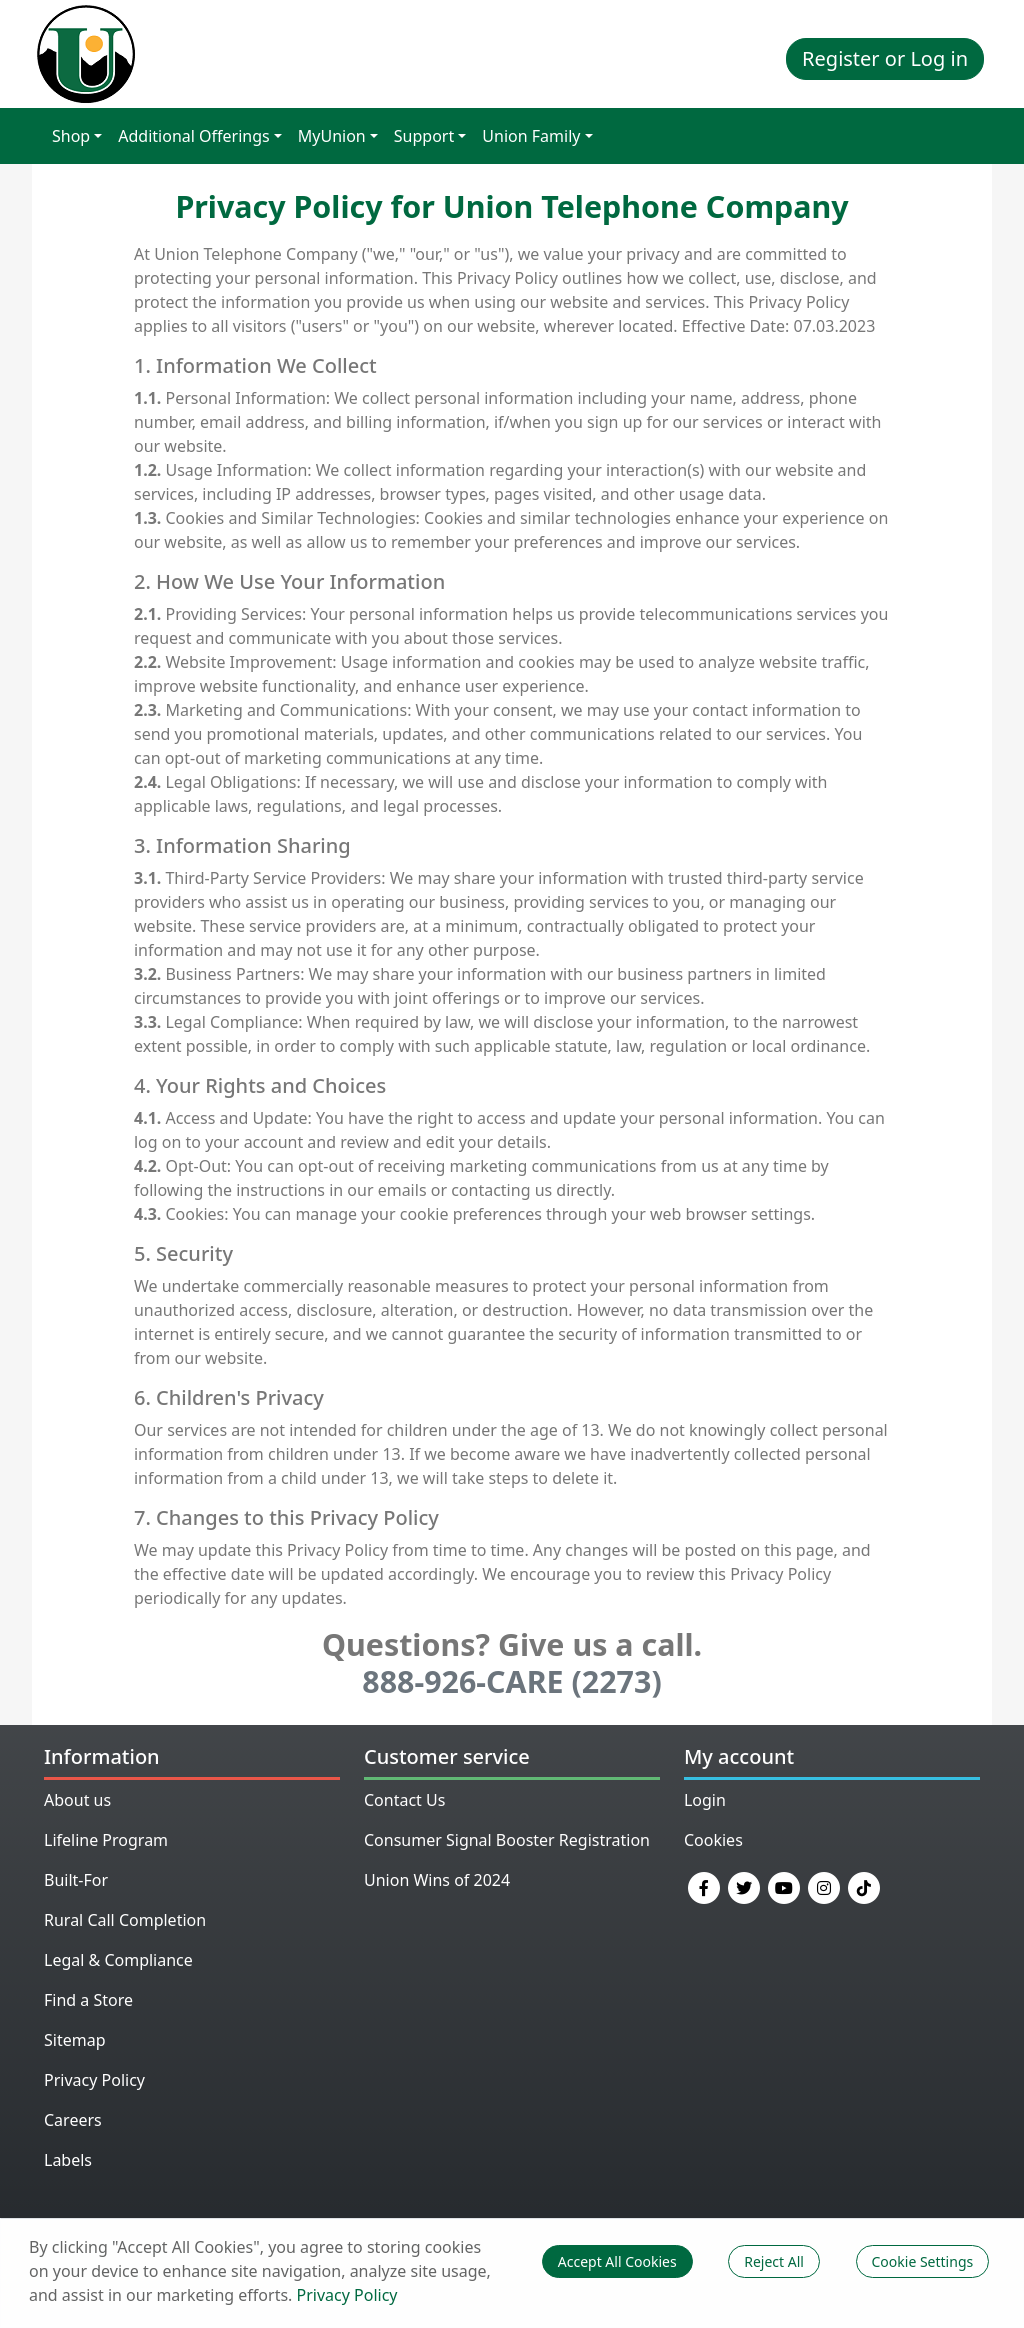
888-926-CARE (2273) (511, 1681)
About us (77, 1800)
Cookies (713, 1840)
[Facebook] (704, 1886)
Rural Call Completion (125, 1920)
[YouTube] (784, 1886)
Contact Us (404, 1800)
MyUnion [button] (332, 136)
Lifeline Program (106, 1840)
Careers (73, 2120)
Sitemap (75, 2040)
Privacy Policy (94, 2080)
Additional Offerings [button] (193, 136)
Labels (68, 2160)
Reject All (774, 2261)
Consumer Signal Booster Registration (507, 1840)
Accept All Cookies (617, 2261)
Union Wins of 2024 (437, 1880)
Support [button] (424, 136)
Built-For (76, 1880)
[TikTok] (864, 1886)
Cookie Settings (923, 2261)
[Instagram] (824, 1886)
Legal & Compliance (118, 1960)
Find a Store (88, 2000)
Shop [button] (71, 136)
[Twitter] (744, 1886)
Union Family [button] (531, 136)
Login (705, 1800)
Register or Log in (885, 58)
